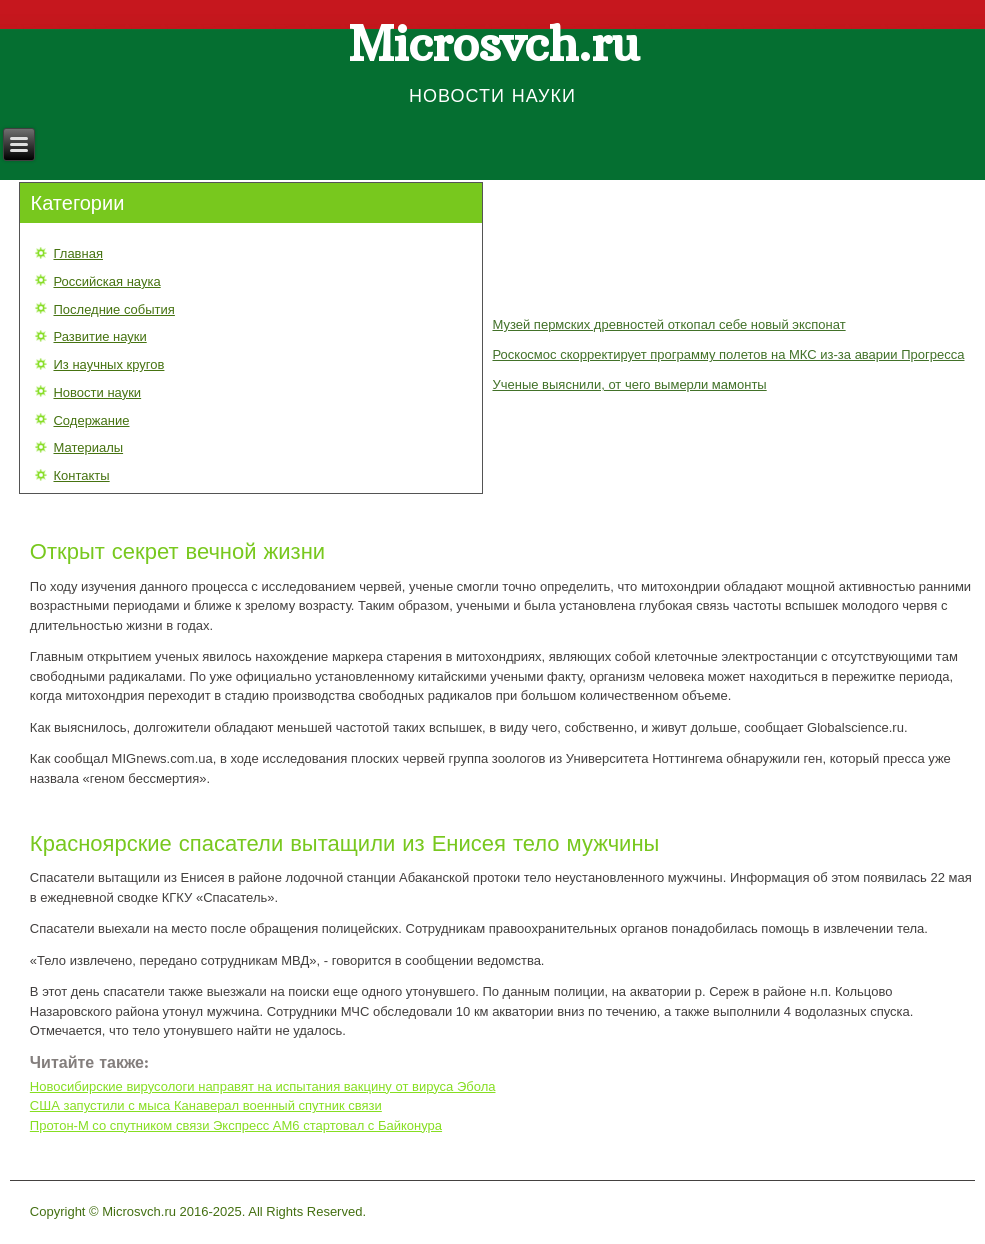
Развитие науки (99, 336)
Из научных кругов (108, 364)
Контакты (81, 475)
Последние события (113, 309)
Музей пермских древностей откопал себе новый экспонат (668, 324)
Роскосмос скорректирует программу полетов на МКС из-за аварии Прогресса (728, 354)
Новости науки (97, 392)
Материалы (88, 447)
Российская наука (106, 281)
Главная (77, 253)
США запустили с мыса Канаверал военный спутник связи (206, 1105)
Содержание (91, 420)
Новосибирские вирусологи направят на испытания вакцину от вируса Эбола (263, 1086)
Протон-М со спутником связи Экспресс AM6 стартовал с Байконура (236, 1125)
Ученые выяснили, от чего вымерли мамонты (629, 384)
